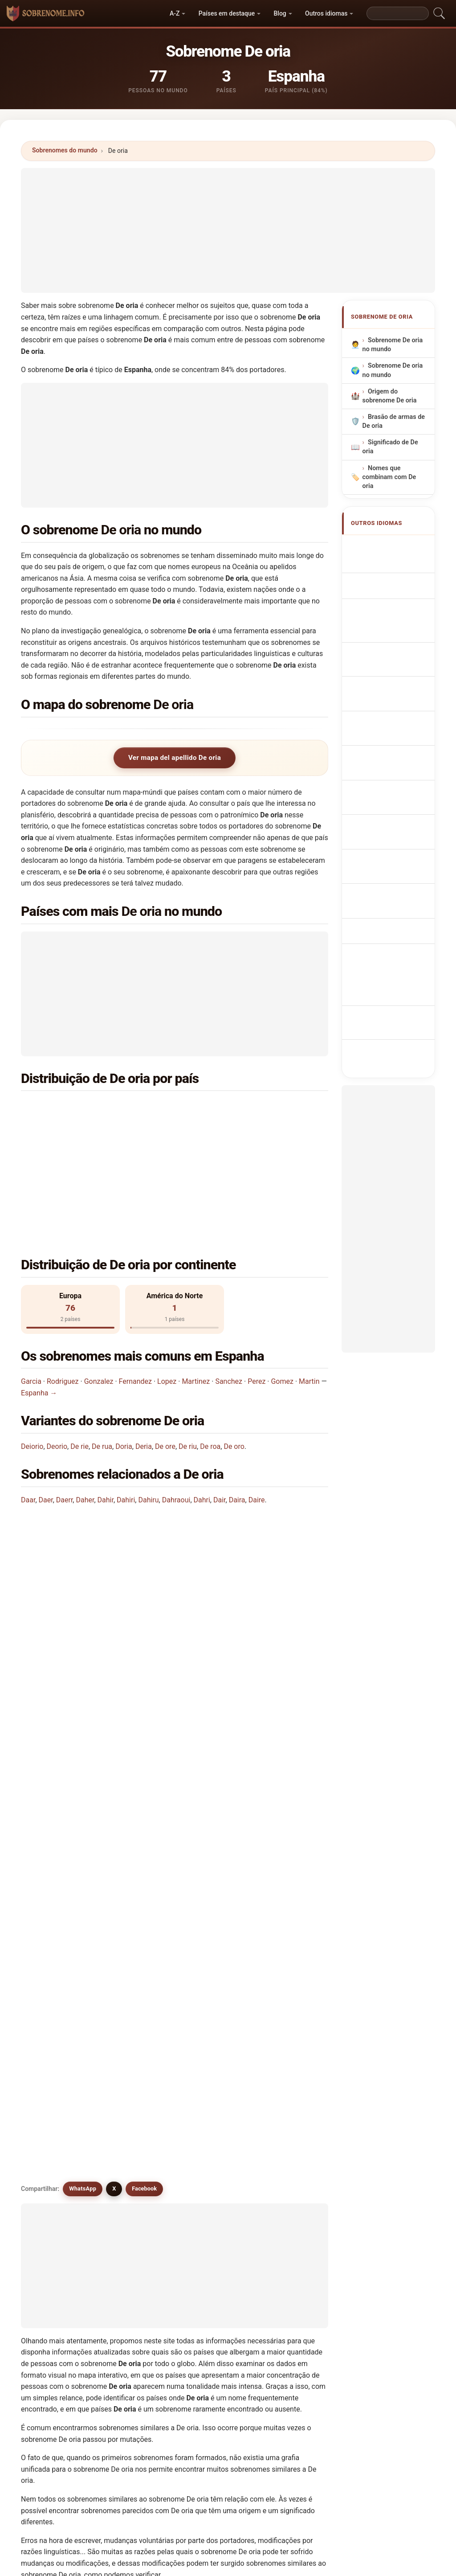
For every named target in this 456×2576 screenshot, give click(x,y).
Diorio (132, 2162)
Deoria (54, 2054)
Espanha (78, 1108)
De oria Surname (397, 563)
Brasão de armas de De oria (393, 421)
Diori (130, 2248)
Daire (256, 1399)
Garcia (31, 1280)
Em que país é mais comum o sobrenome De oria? (110, 1467)
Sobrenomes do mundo (65, 150)
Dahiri (126, 1399)
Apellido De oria (396, 546)
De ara (210, 2075)
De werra (136, 2140)
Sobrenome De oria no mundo (392, 345)
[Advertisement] (228, 230)
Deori (131, 2075)
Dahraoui (176, 1399)
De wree (213, 2140)
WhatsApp (82, 1644)
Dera (286, 2205)
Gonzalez (99, 1280)
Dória (53, 2248)
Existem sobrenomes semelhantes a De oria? (102, 1613)
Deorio (57, 1345)
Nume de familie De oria (394, 799)
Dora (208, 2162)
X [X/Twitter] (114, 1644)
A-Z (174, 13)
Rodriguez (63, 1280)
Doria (123, 1345)
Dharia (289, 2140)
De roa (210, 1345)
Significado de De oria (390, 447)
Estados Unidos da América (106, 1130)
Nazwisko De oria (398, 668)
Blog (280, 13)
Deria (143, 1345)
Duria (131, 2205)
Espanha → (39, 1292)
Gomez (282, 1280)
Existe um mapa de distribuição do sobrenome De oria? (118, 1583)
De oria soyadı (393, 845)
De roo (289, 2119)
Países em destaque (227, 13)
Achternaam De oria (393, 689)
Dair (219, 1399)
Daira (237, 1399)
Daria (53, 2183)
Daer (46, 1399)
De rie (79, 1345)
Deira (52, 2205)
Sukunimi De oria (397, 752)
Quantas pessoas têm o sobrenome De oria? (100, 1553)
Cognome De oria (398, 631)
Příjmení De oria (396, 710)
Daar (28, 1399)
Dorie (209, 2183)
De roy (54, 2140)
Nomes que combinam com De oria (389, 477)
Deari (288, 2227)
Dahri (202, 1399)
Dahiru (148, 1399)
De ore (165, 1345)
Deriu (209, 2205)
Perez (256, 1280)
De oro (234, 1345)
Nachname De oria (391, 609)
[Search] (397, 13)
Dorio (288, 2183)
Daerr (64, 1399)
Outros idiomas (326, 13)
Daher (85, 1399)
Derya (131, 2227)
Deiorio (32, 1345)
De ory (54, 2075)
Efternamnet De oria (393, 824)
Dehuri (211, 2227)
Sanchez (228, 1280)
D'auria (55, 2227)
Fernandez (135, 1280)
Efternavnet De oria (391, 731)
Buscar (306, 2326)
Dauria (211, 2248)
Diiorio (54, 2162)
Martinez (196, 1280)
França (232, 1108)
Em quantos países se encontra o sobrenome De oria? (115, 1523)
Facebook (144, 1644)
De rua (102, 1345)
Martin (309, 1280)
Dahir (106, 1399)
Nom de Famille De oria (393, 584)
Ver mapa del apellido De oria (174, 758)
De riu (188, 1345)
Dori (129, 2183)
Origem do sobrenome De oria (389, 396)
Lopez (166, 1280)
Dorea (288, 2162)
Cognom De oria (396, 649)
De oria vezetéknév (384, 773)
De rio (288, 2075)
